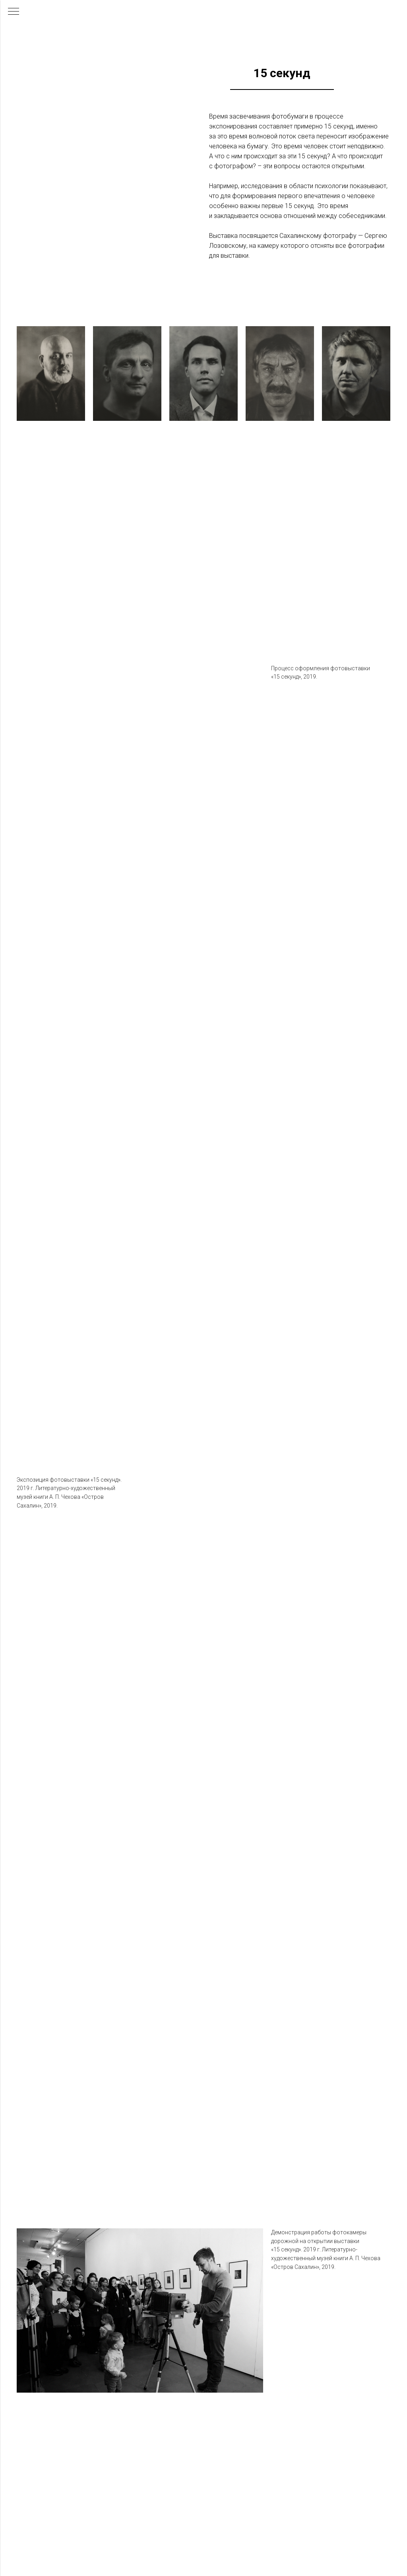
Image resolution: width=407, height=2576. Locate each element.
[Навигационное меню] (13, 12)
